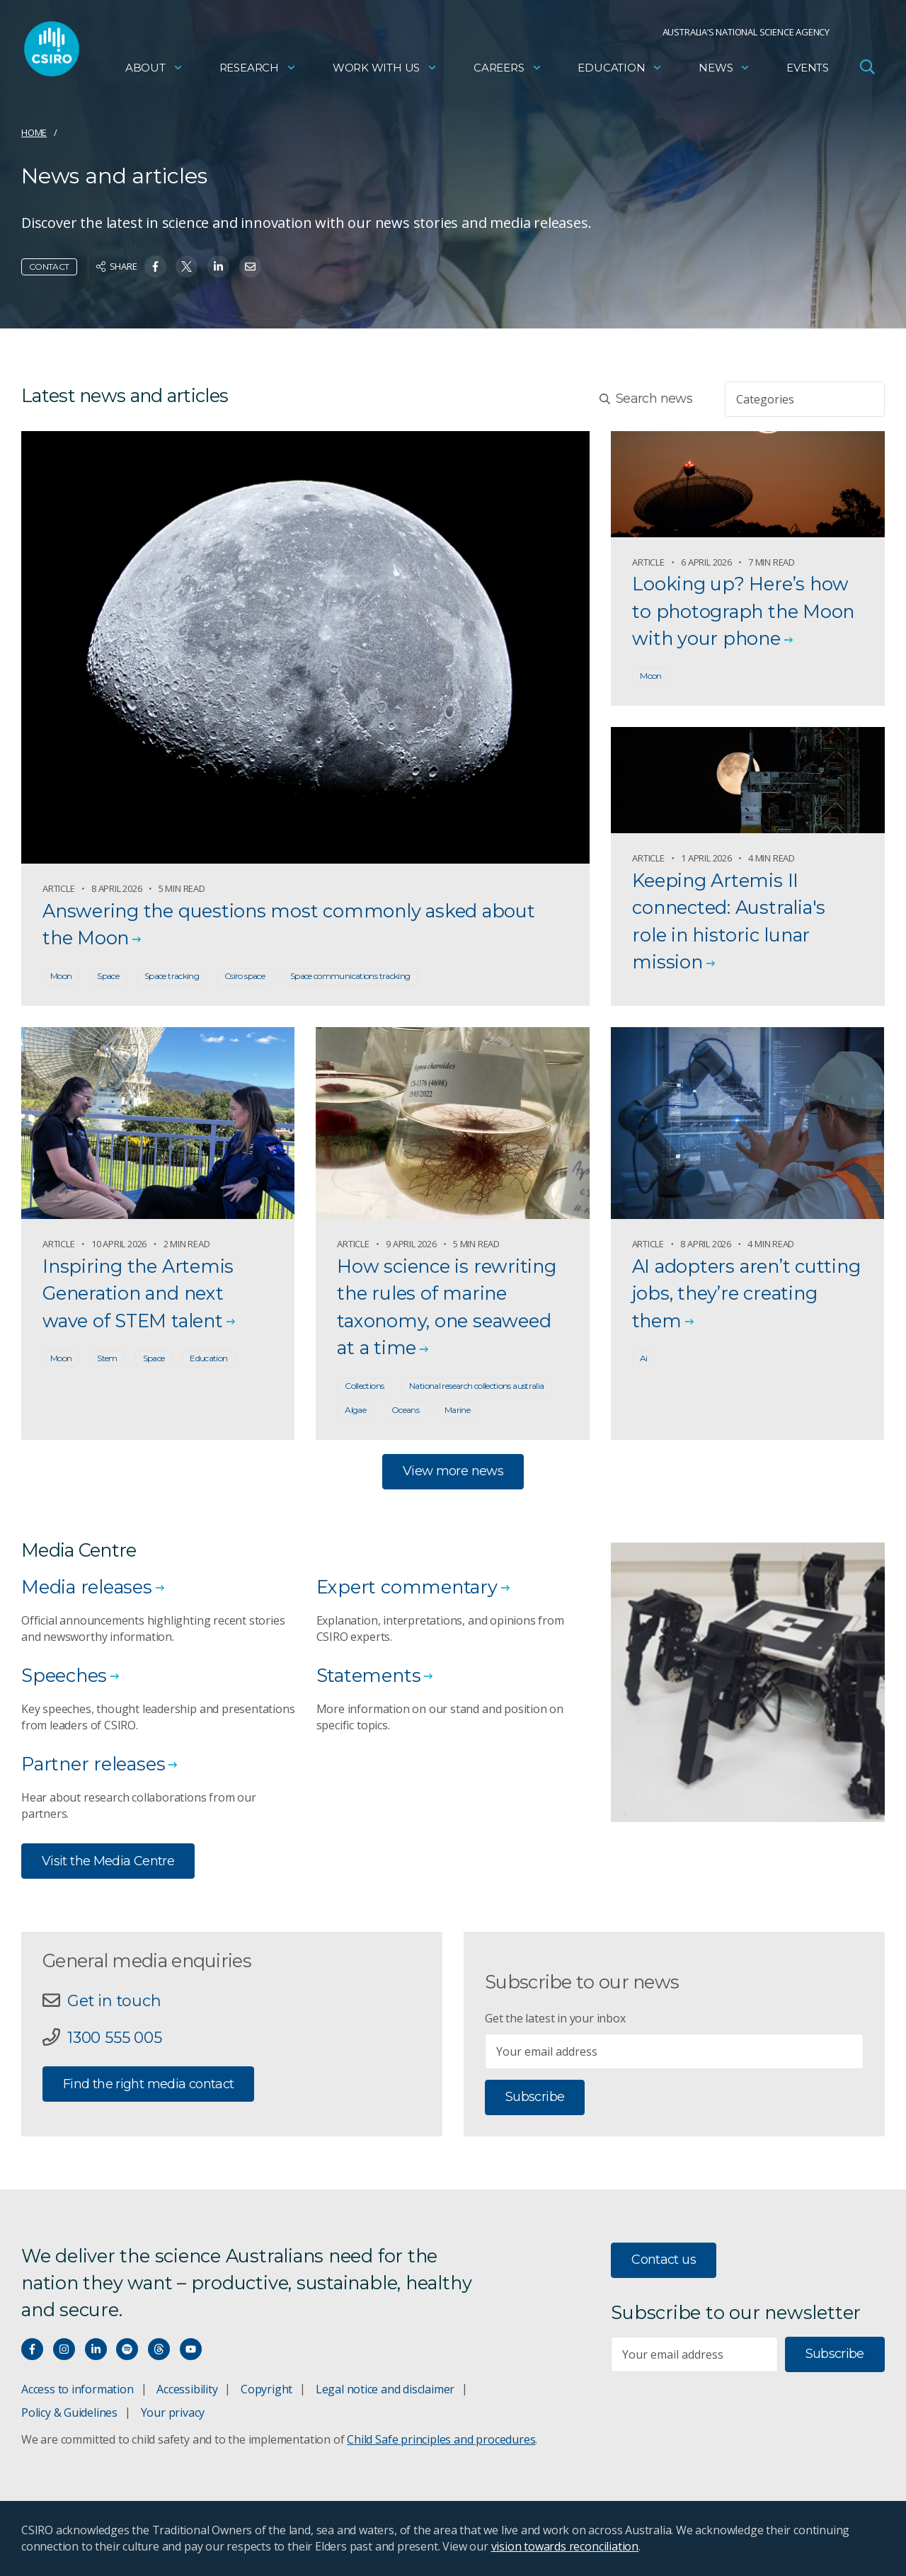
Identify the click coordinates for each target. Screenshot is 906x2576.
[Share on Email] (250, 266)
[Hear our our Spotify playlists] (127, 2349)
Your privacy (173, 2412)
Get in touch (114, 2000)
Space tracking (171, 976)
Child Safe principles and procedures (441, 2439)
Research (258, 67)
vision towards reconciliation (565, 2546)
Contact (49, 266)
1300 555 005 (114, 2037)
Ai (644, 1358)
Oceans (405, 1409)
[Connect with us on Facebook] (32, 2349)
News (724, 67)
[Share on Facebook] (155, 266)
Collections (364, 1385)
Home (34, 132)
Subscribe (534, 2097)
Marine (457, 1409)
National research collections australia (476, 1385)
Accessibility (186, 2389)
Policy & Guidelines (69, 2412)
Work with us (385, 67)
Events (807, 67)
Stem (107, 1358)
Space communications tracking (350, 976)
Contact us (663, 2259)
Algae (355, 1409)
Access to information (77, 2389)
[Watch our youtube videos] (191, 2349)
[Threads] (159, 2349)
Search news (646, 398)
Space (108, 976)
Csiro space (244, 976)
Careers (508, 67)
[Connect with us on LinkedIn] (96, 2349)
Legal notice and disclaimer (385, 2389)
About (154, 67)
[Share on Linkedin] (218, 266)
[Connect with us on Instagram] (64, 2349)
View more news (453, 1471)
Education (620, 67)
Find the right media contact (148, 2084)
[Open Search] (867, 66)
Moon (60, 976)
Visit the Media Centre (108, 1861)
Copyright (266, 2389)
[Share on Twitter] (186, 266)
